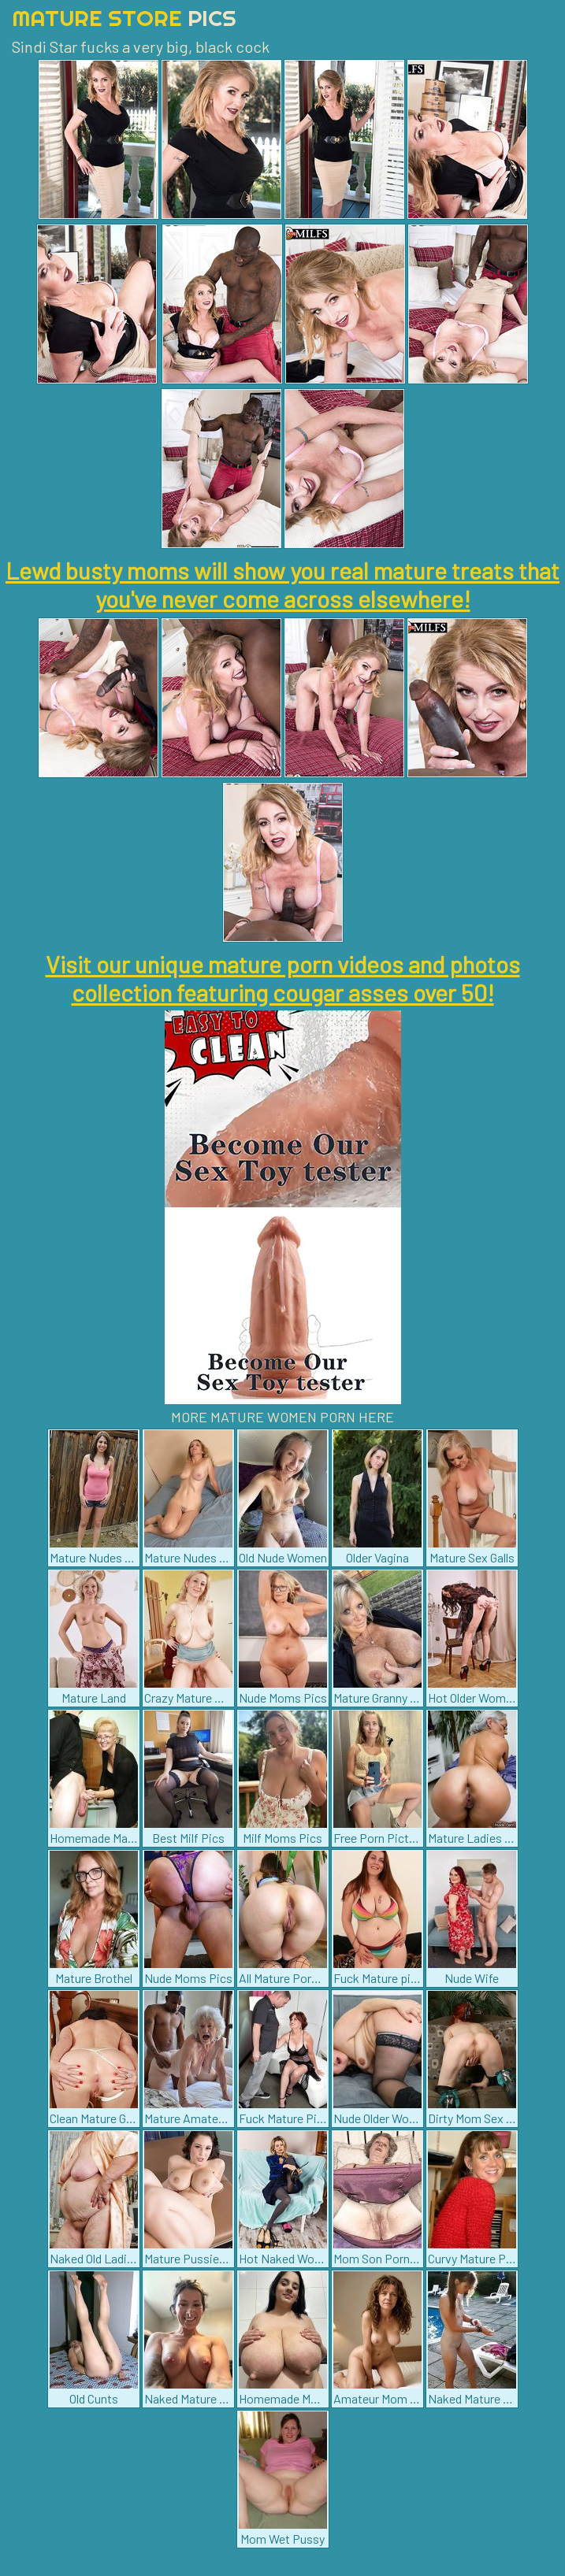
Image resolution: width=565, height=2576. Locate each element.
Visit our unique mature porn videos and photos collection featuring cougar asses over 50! (283, 978)
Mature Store (124, 18)
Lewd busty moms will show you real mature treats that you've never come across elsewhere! (282, 584)
